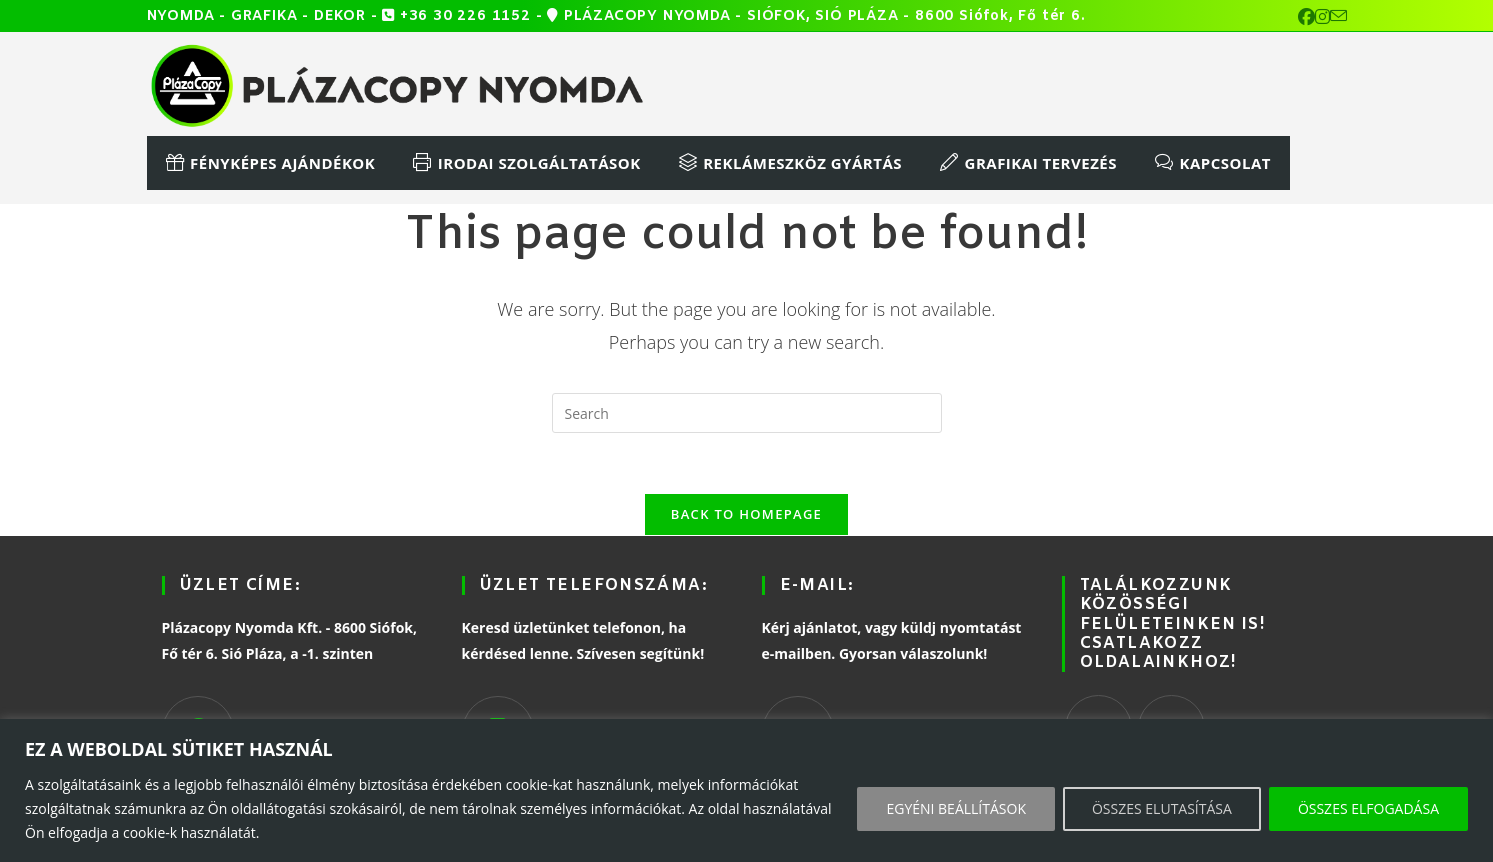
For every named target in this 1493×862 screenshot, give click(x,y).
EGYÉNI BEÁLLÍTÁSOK (956, 808)
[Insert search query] (747, 413)
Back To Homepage (746, 514)
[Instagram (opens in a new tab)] (1322, 17)
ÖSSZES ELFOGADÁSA (1368, 808)
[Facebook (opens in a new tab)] (1306, 17)
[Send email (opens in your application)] (1338, 17)
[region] (746, 790)
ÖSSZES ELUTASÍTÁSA (1162, 808)
